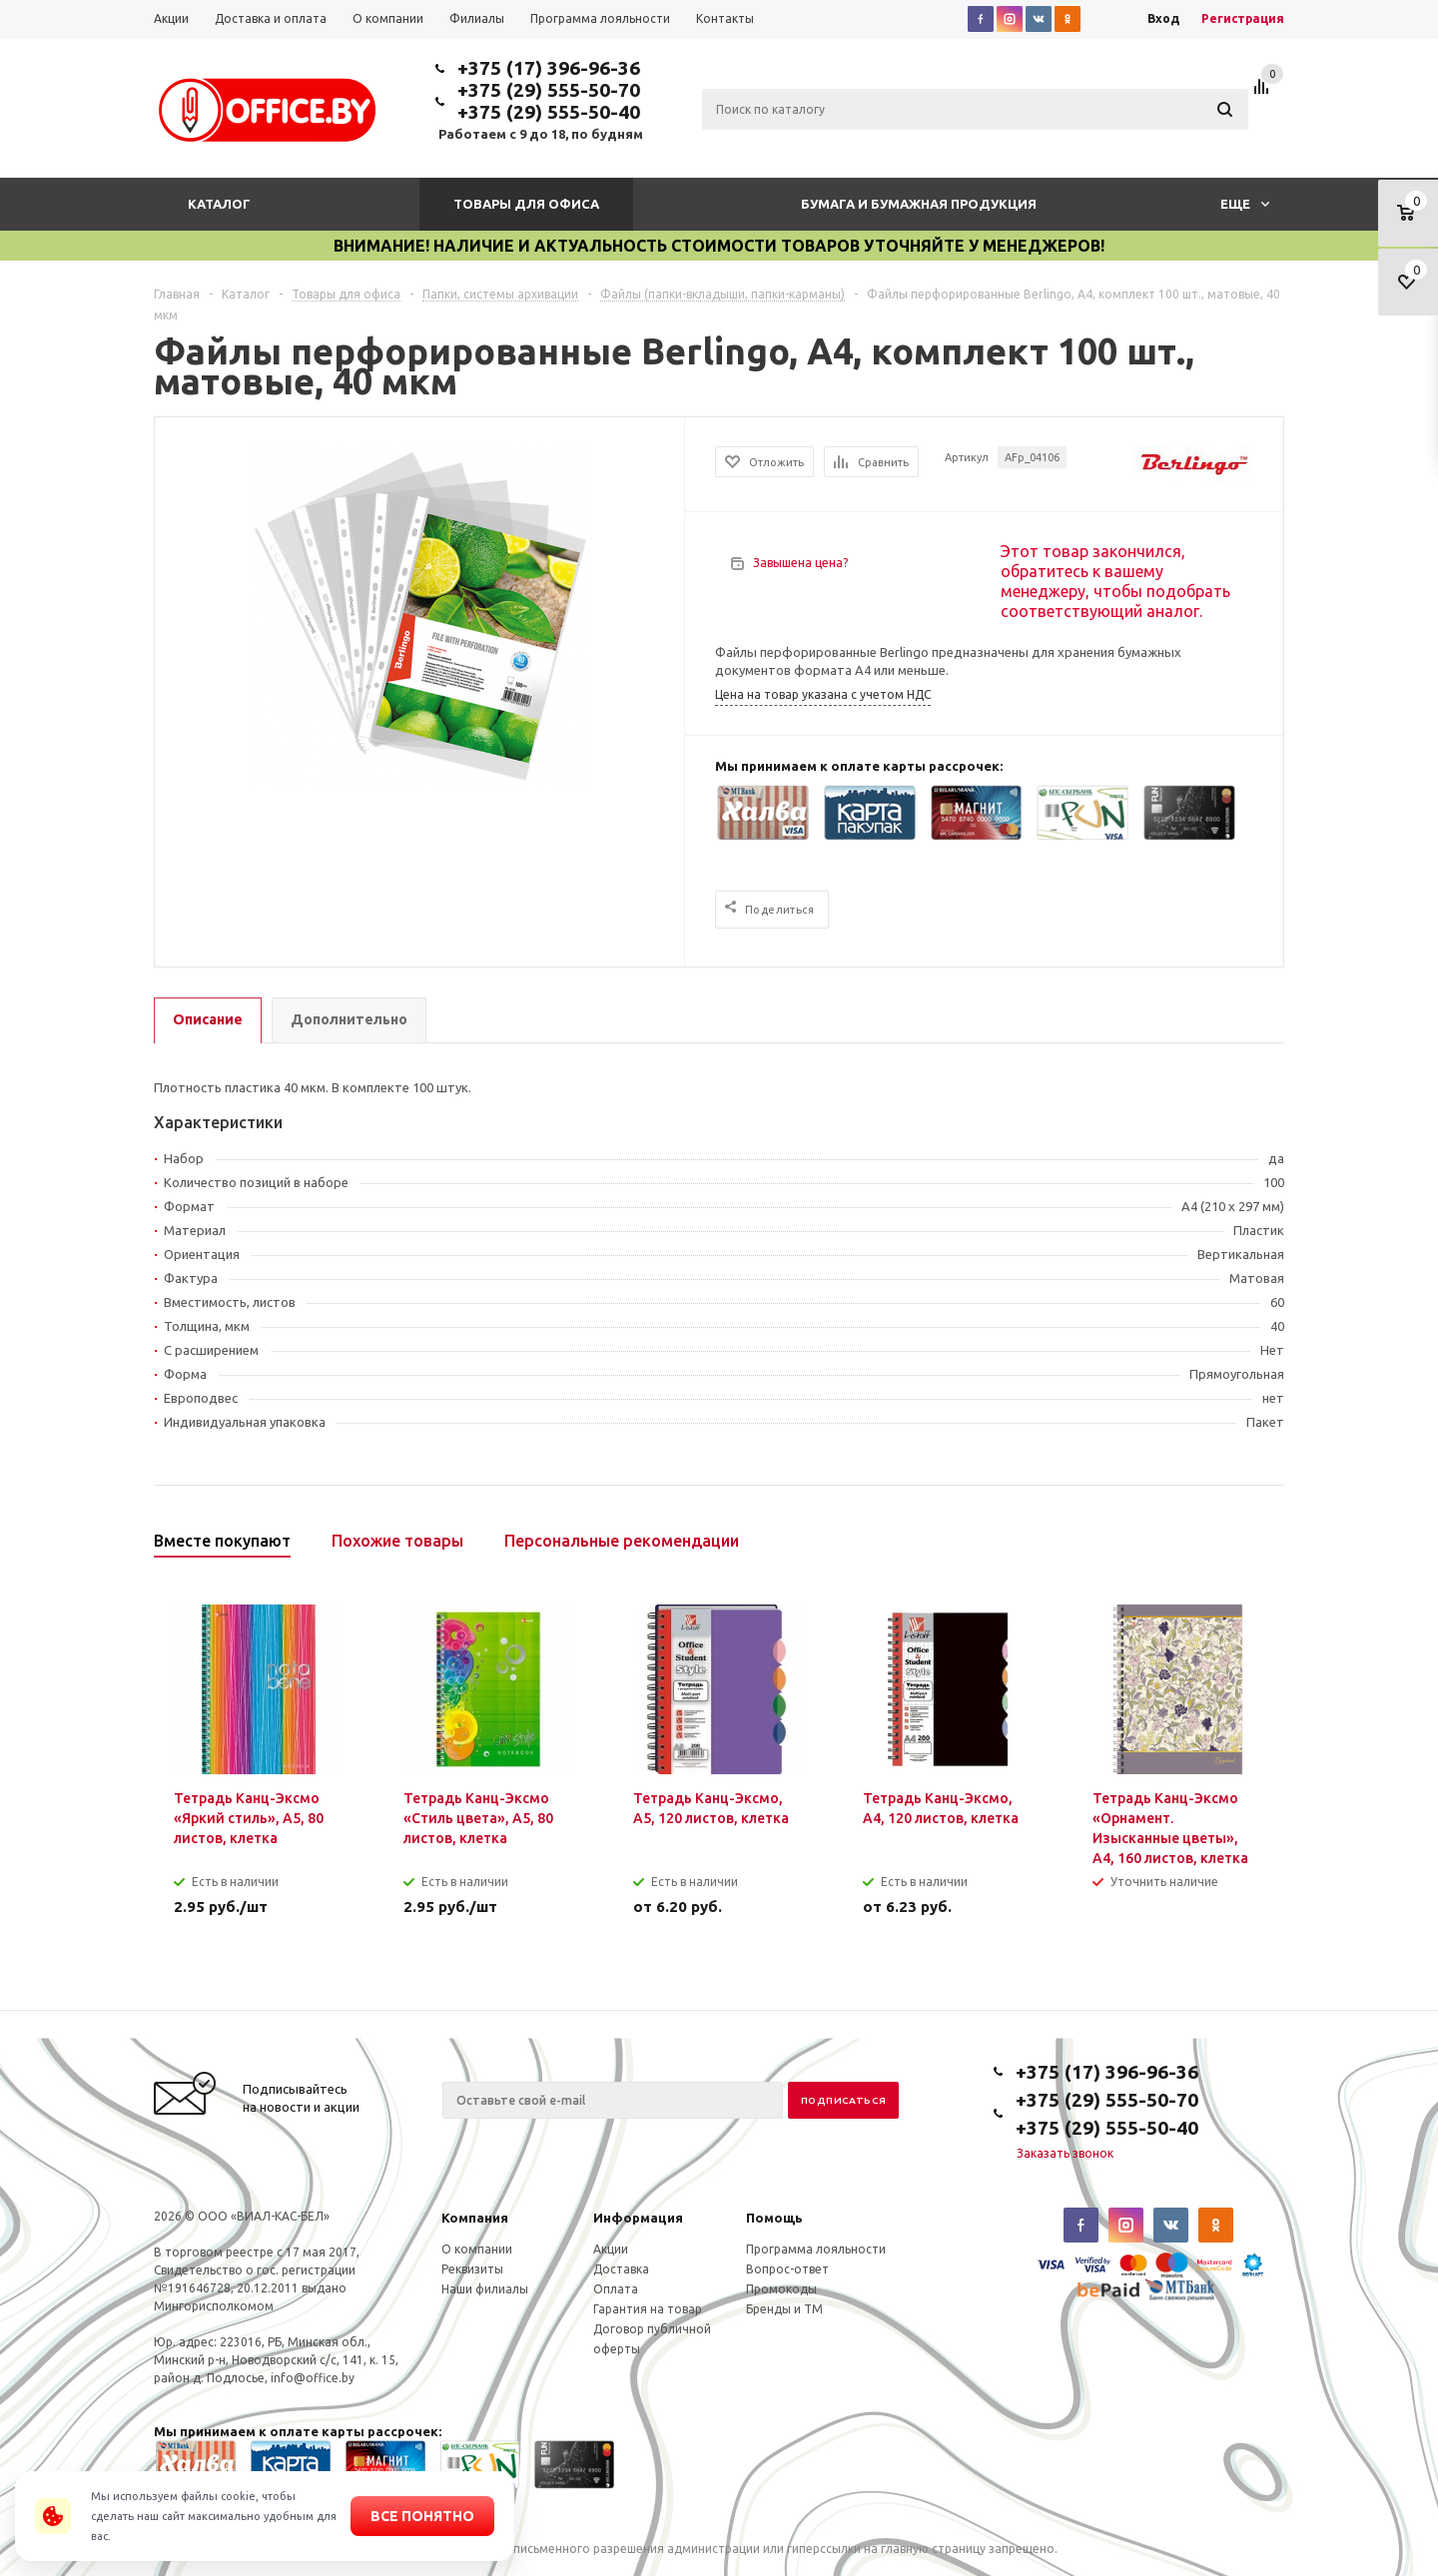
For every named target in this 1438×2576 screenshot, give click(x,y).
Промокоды (781, 2288)
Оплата (615, 2288)
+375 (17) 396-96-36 (548, 68)
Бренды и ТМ (784, 2308)
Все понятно (422, 2516)
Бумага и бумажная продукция (919, 204)
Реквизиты (472, 2268)
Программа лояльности (816, 2249)
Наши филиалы (484, 2288)
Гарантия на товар (647, 2308)
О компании (476, 2249)
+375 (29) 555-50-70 (548, 90)
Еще (1244, 204)
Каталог (219, 204)
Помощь (774, 2218)
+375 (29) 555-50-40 (548, 112)
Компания (474, 2218)
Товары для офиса (526, 204)
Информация (638, 2218)
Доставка (621, 2268)
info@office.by (313, 2377)
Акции (610, 2249)
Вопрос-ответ (787, 2268)
